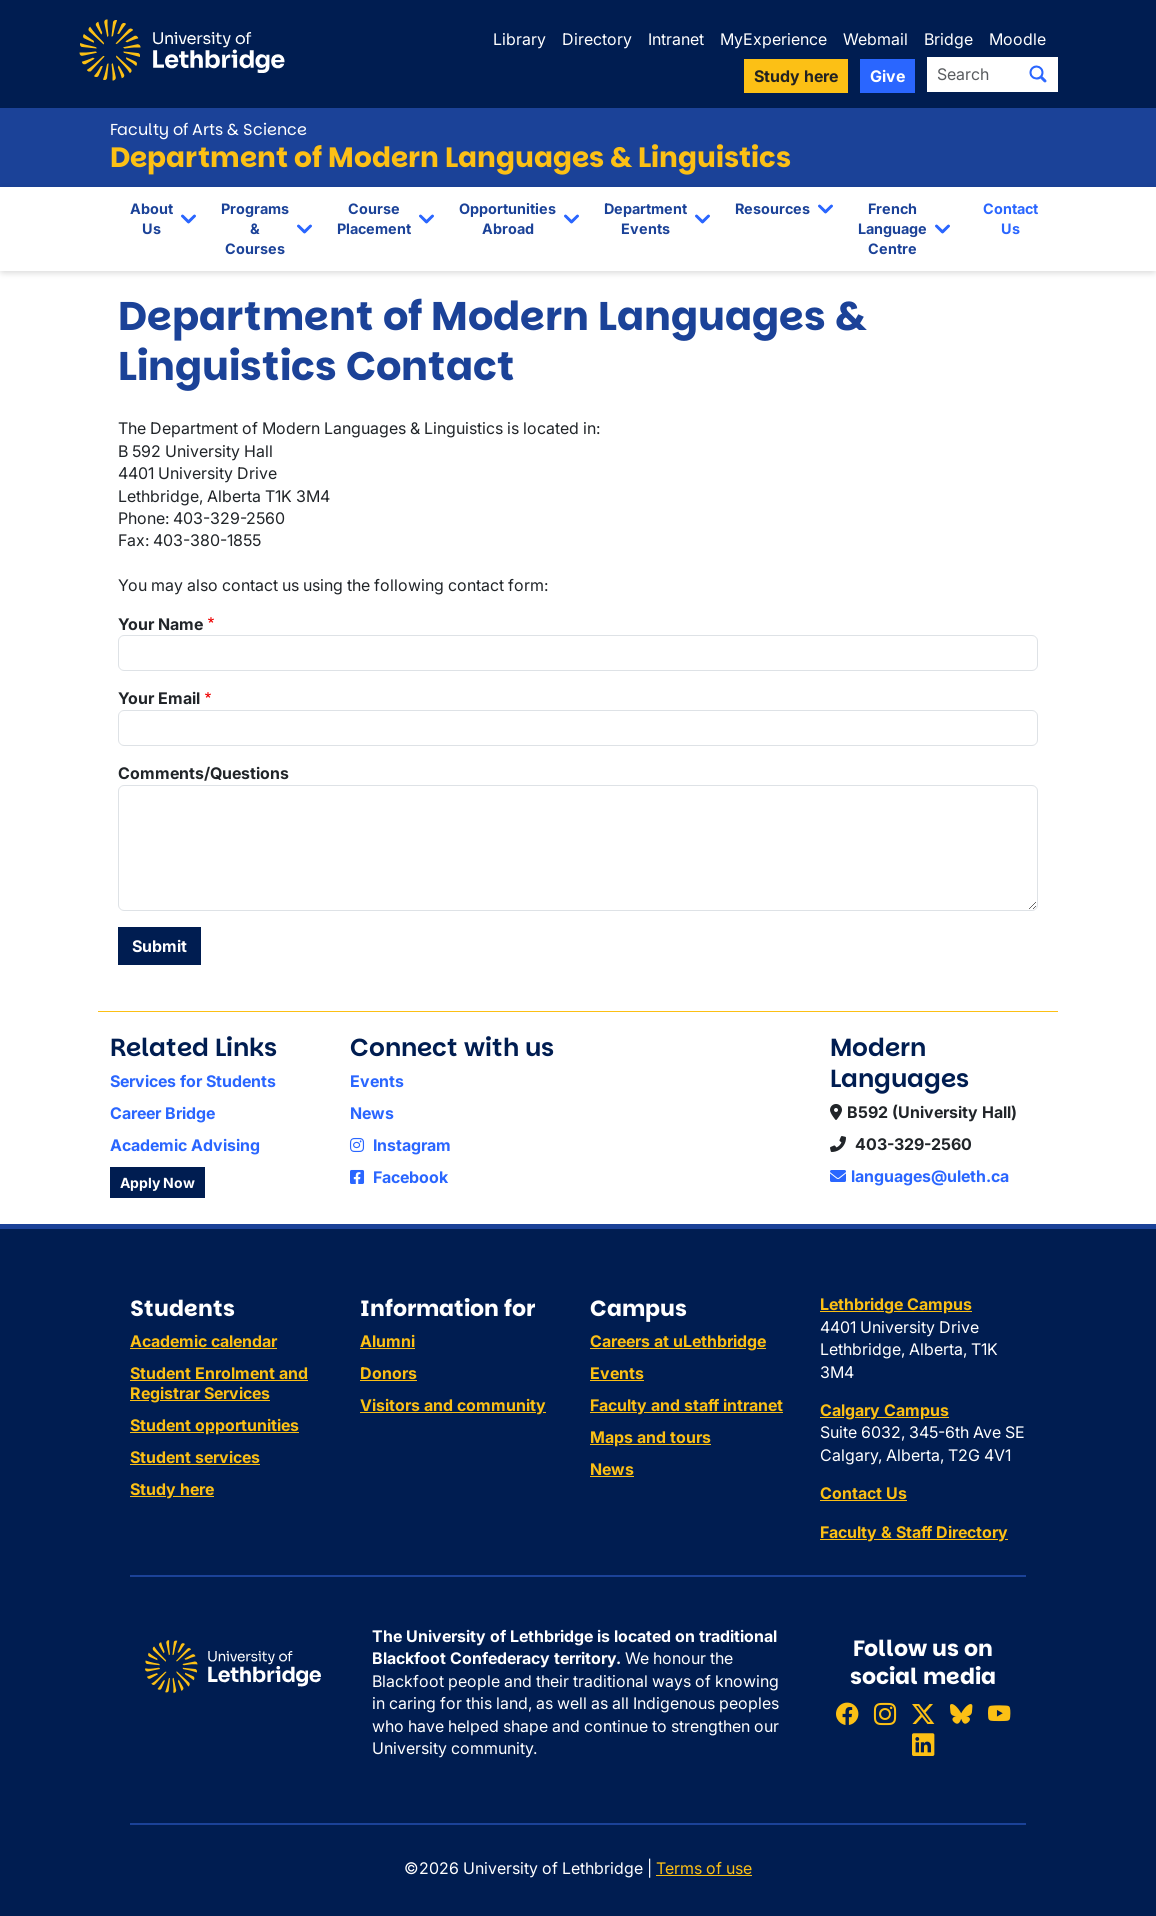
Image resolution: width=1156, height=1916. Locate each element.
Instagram (400, 1145)
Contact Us (1010, 218)
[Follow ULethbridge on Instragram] (885, 1713)
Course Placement (374, 218)
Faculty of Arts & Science (208, 129)
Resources (772, 208)
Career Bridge (162, 1113)
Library (519, 39)
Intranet (676, 39)
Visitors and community (453, 1405)
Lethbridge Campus (896, 1304)
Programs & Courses (255, 228)
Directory (597, 39)
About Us (151, 218)
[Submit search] (1038, 74)
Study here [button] (796, 76)
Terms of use (704, 1868)
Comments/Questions (203, 773)
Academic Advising (185, 1145)
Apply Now (157, 1182)
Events (377, 1081)
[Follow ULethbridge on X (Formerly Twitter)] (923, 1713)
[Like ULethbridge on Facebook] (847, 1713)
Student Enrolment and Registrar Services (219, 1383)
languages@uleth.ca (919, 1176)
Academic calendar (203, 1341)
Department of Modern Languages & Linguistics (450, 157)
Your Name (160, 624)
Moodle (1017, 39)
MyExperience (773, 39)
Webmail (875, 39)
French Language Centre (892, 228)
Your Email (159, 698)
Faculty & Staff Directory (914, 1532)
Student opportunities (214, 1425)
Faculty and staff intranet (686, 1405)
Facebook (399, 1177)
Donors (388, 1373)
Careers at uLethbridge (678, 1341)
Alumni (387, 1341)
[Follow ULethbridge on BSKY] (961, 1713)
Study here (172, 1489)
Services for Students (193, 1081)
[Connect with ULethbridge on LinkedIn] (923, 1745)
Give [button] (887, 76)
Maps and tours (650, 1437)
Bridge (948, 39)
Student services (195, 1457)
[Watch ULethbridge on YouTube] (999, 1713)
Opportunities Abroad (507, 218)
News (372, 1113)
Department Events (645, 218)
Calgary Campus (884, 1410)
